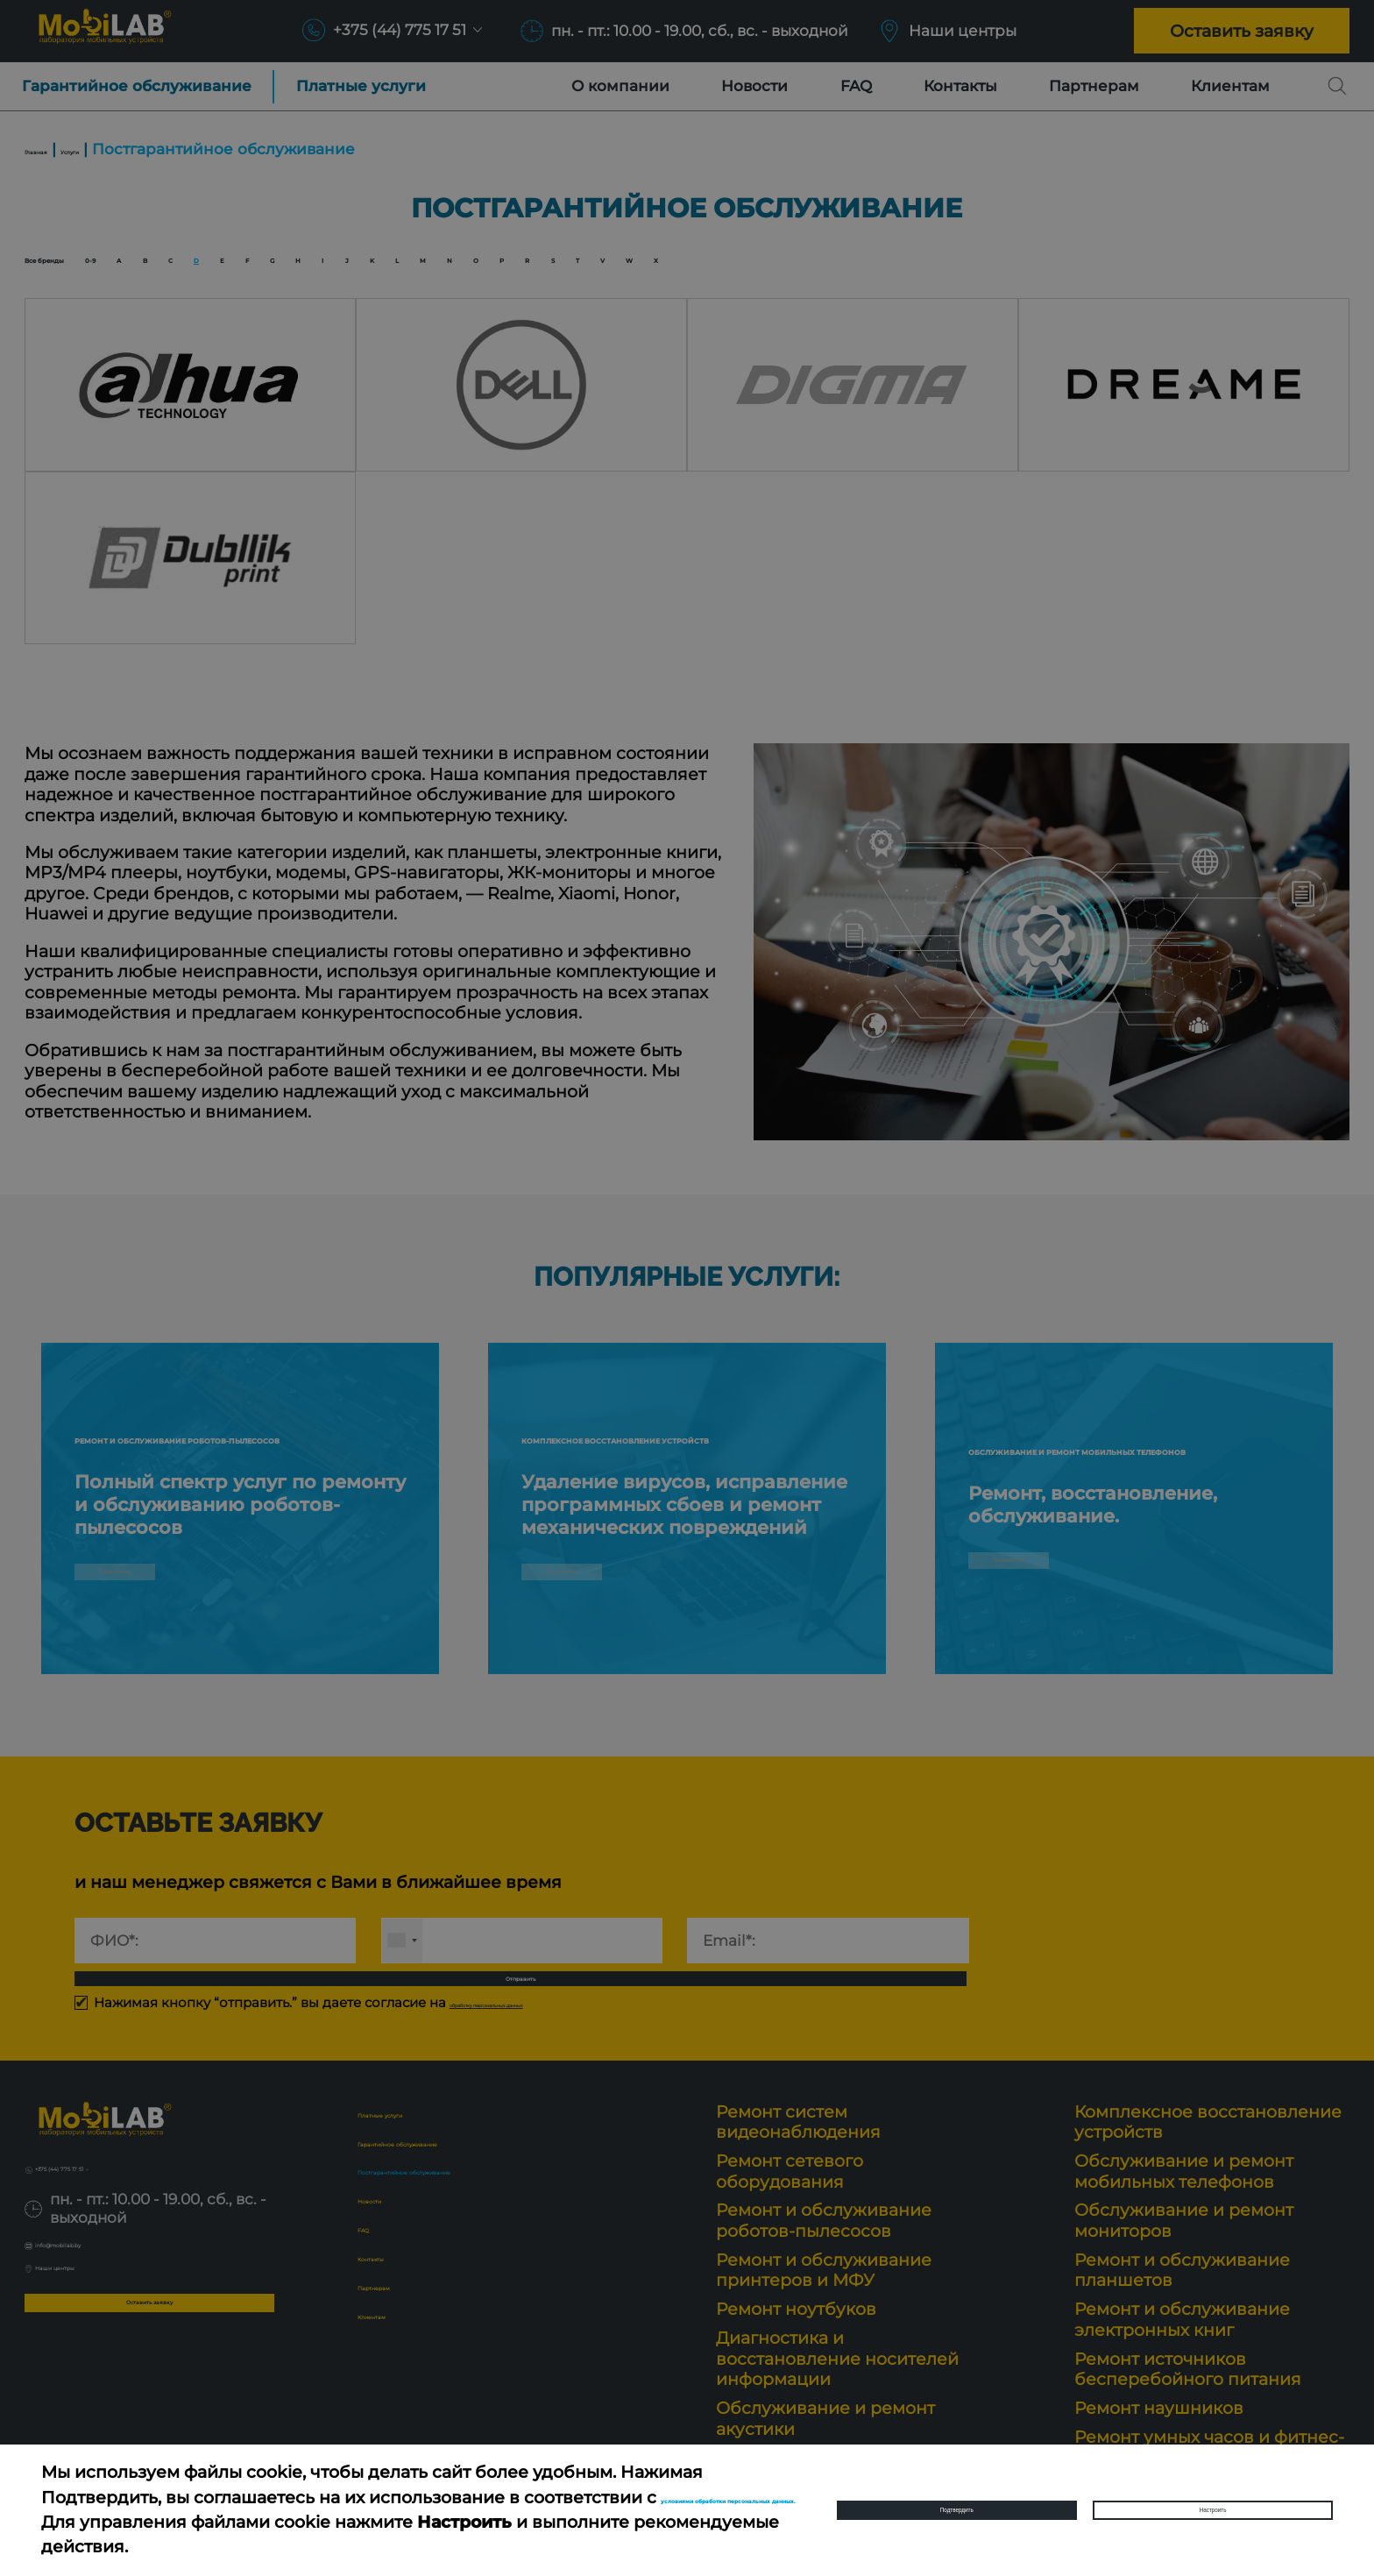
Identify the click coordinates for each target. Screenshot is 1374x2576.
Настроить (1212, 2510)
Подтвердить (956, 2510)
